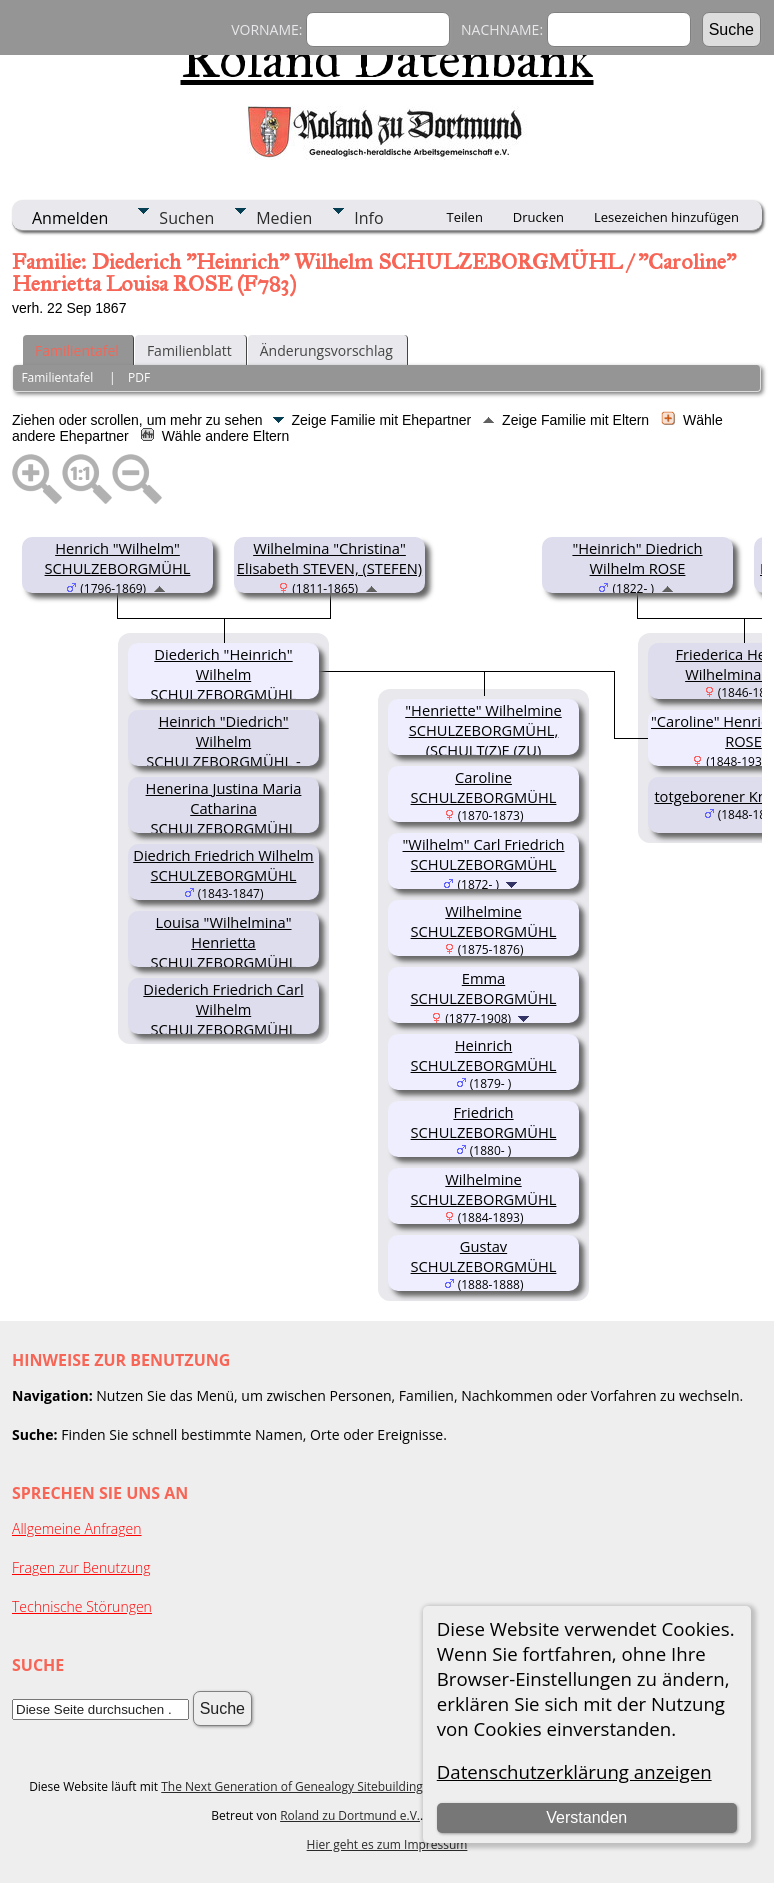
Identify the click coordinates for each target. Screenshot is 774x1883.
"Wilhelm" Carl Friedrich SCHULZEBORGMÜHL (484, 854)
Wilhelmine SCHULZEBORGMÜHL (484, 921)
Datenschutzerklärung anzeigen (574, 1771)
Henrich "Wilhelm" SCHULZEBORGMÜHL (118, 558)
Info (368, 218)
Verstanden (586, 1817)
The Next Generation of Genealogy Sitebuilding (292, 1786)
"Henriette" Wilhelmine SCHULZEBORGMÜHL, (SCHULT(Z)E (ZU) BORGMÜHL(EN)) (483, 740)
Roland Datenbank (387, 59)
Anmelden (70, 218)
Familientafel (77, 350)
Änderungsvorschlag (326, 350)
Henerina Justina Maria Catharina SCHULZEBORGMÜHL (224, 808)
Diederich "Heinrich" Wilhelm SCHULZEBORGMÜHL (224, 674)
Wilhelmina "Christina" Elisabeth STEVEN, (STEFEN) (329, 558)
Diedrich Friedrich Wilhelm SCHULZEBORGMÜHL (223, 865)
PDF (139, 377)
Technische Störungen (82, 1606)
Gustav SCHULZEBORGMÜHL (484, 1256)
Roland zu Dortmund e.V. (350, 1815)
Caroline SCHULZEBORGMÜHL (484, 787)
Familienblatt (189, 350)
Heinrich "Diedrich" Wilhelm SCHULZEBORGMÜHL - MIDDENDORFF (223, 751)
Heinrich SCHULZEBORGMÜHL (484, 1055)
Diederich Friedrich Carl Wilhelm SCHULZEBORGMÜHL (223, 1009)
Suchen (186, 218)
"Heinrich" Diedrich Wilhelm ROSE (637, 558)
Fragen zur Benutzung (81, 1567)
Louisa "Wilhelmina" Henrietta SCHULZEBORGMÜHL (224, 942)
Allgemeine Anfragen (77, 1528)
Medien (284, 218)
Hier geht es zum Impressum (387, 1844)
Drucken (538, 217)
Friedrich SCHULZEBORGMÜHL (484, 1122)
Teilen (465, 217)
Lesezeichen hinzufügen (666, 217)
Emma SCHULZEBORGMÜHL (484, 988)
